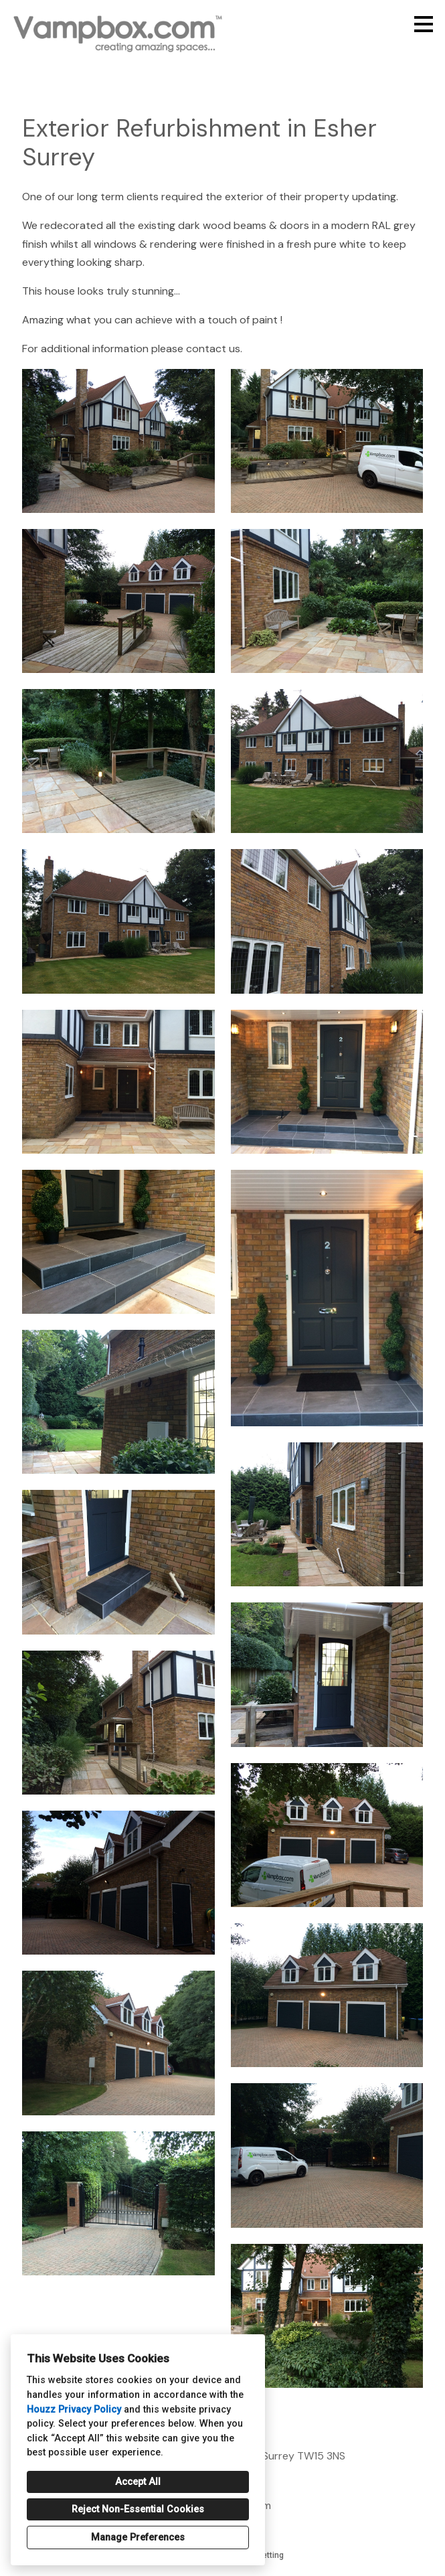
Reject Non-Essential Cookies (138, 2509)
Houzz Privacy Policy (74, 2409)
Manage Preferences (138, 2537)
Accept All (138, 2482)
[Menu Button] (423, 24)
